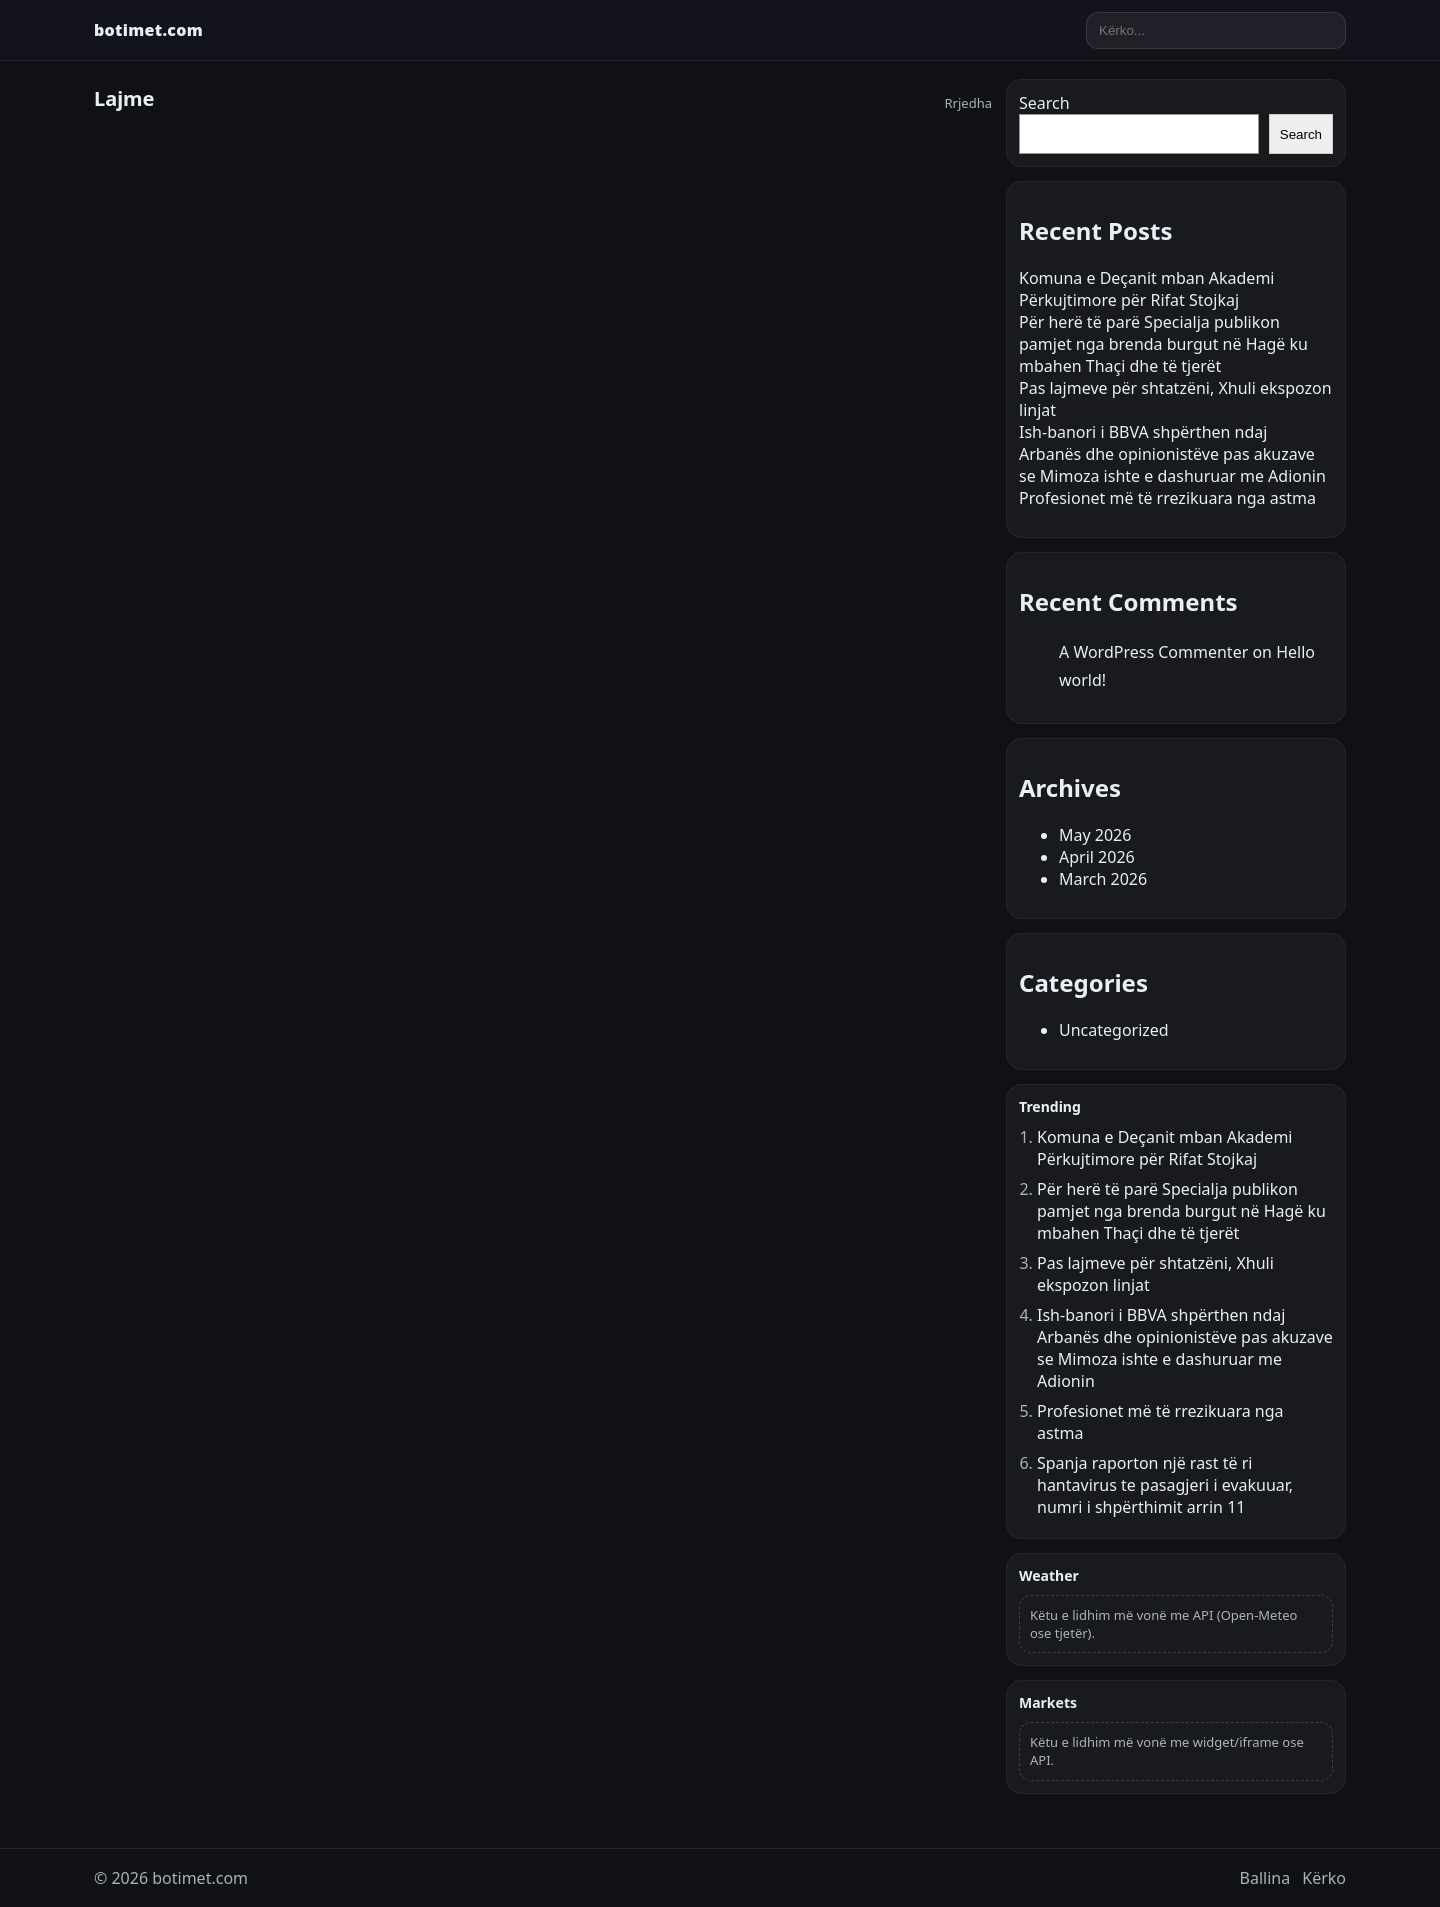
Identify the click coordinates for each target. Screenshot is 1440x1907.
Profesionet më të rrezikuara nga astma (1167, 498)
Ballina (1265, 1878)
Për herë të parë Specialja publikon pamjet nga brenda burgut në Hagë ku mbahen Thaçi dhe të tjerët (1163, 344)
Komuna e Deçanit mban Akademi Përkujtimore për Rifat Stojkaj (1146, 289)
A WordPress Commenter (1153, 652)
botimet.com (148, 30)
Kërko (1324, 1878)
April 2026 (1097, 857)
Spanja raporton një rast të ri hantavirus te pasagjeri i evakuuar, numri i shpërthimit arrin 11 (1165, 1485)
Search (1044, 103)
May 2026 (1095, 835)
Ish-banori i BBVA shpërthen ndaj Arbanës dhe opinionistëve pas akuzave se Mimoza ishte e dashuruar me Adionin (1172, 454)
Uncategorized (1114, 1030)
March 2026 (1103, 879)
